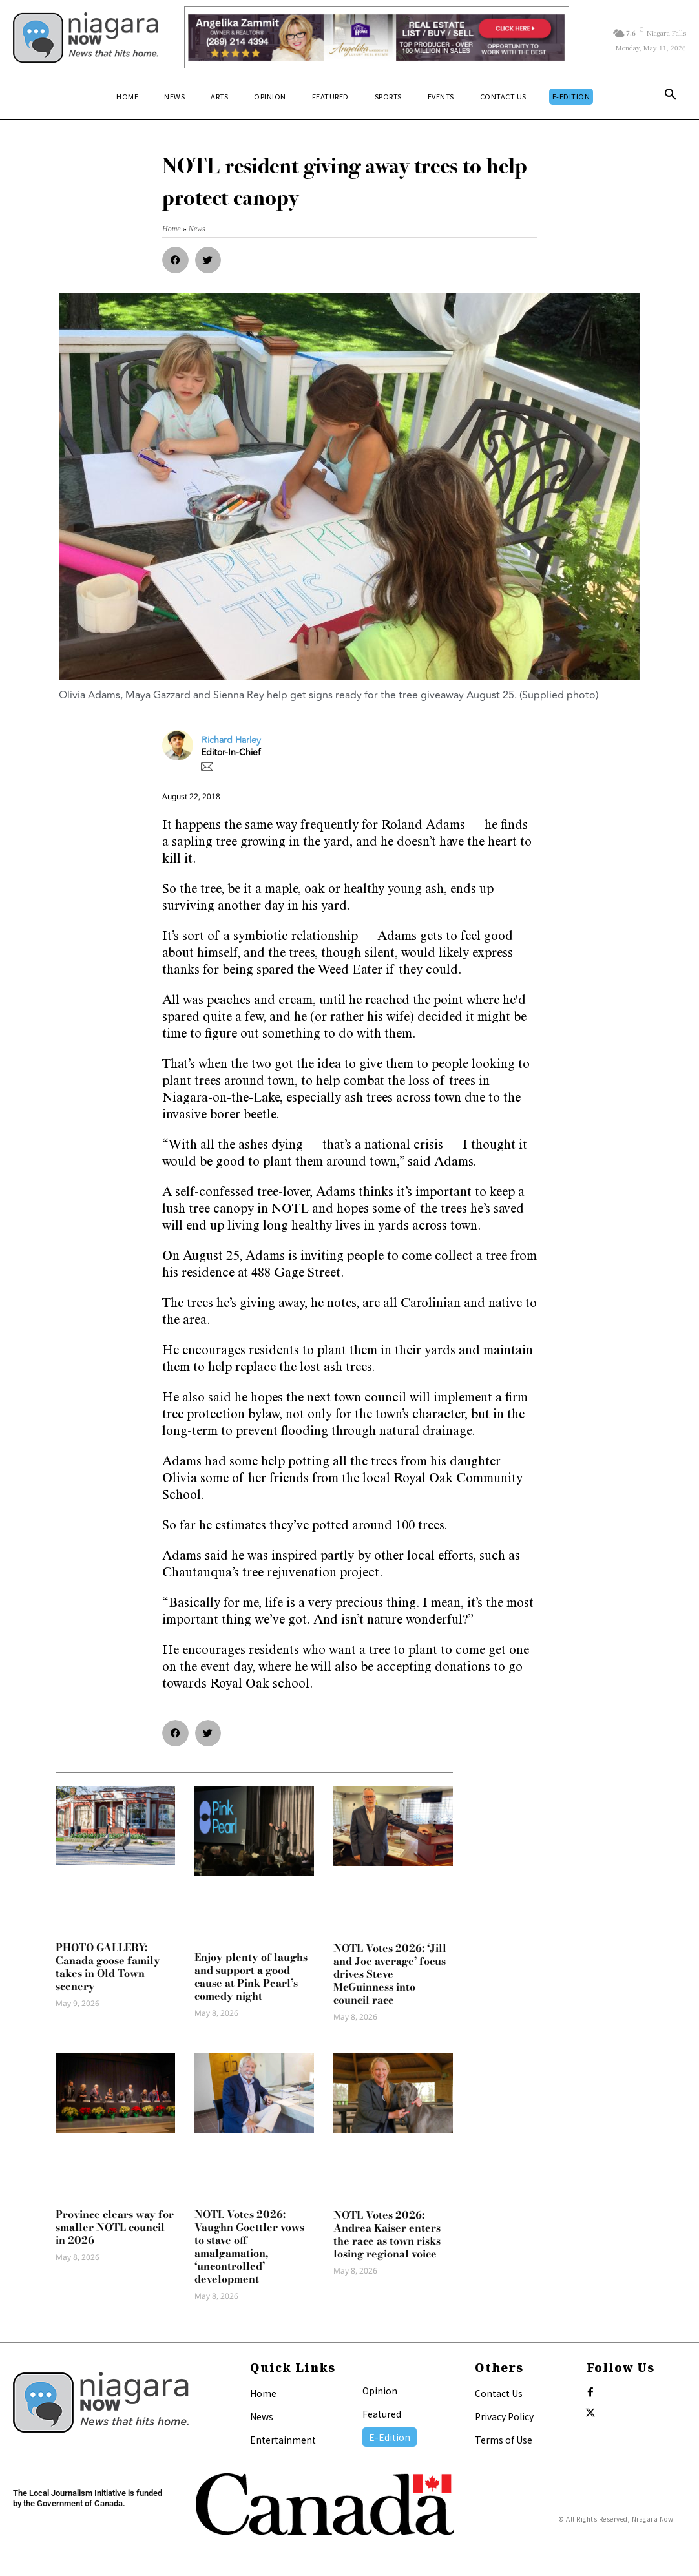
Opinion (379, 2390)
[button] (670, 96)
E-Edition (389, 2437)
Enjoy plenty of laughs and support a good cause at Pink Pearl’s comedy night (251, 1976)
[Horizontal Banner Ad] (376, 37)
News (261, 2416)
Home (263, 2393)
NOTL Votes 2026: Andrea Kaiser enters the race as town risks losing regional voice (387, 2234)
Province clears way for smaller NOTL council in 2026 (115, 2227)
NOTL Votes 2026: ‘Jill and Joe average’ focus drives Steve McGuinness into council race (389, 1973)
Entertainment (283, 2439)
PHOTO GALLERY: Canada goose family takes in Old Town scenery (108, 1967)
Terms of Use (503, 2439)
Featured (381, 2413)
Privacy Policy (504, 2416)
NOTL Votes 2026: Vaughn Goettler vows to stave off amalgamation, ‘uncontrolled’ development (249, 2246)
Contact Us (499, 2393)
